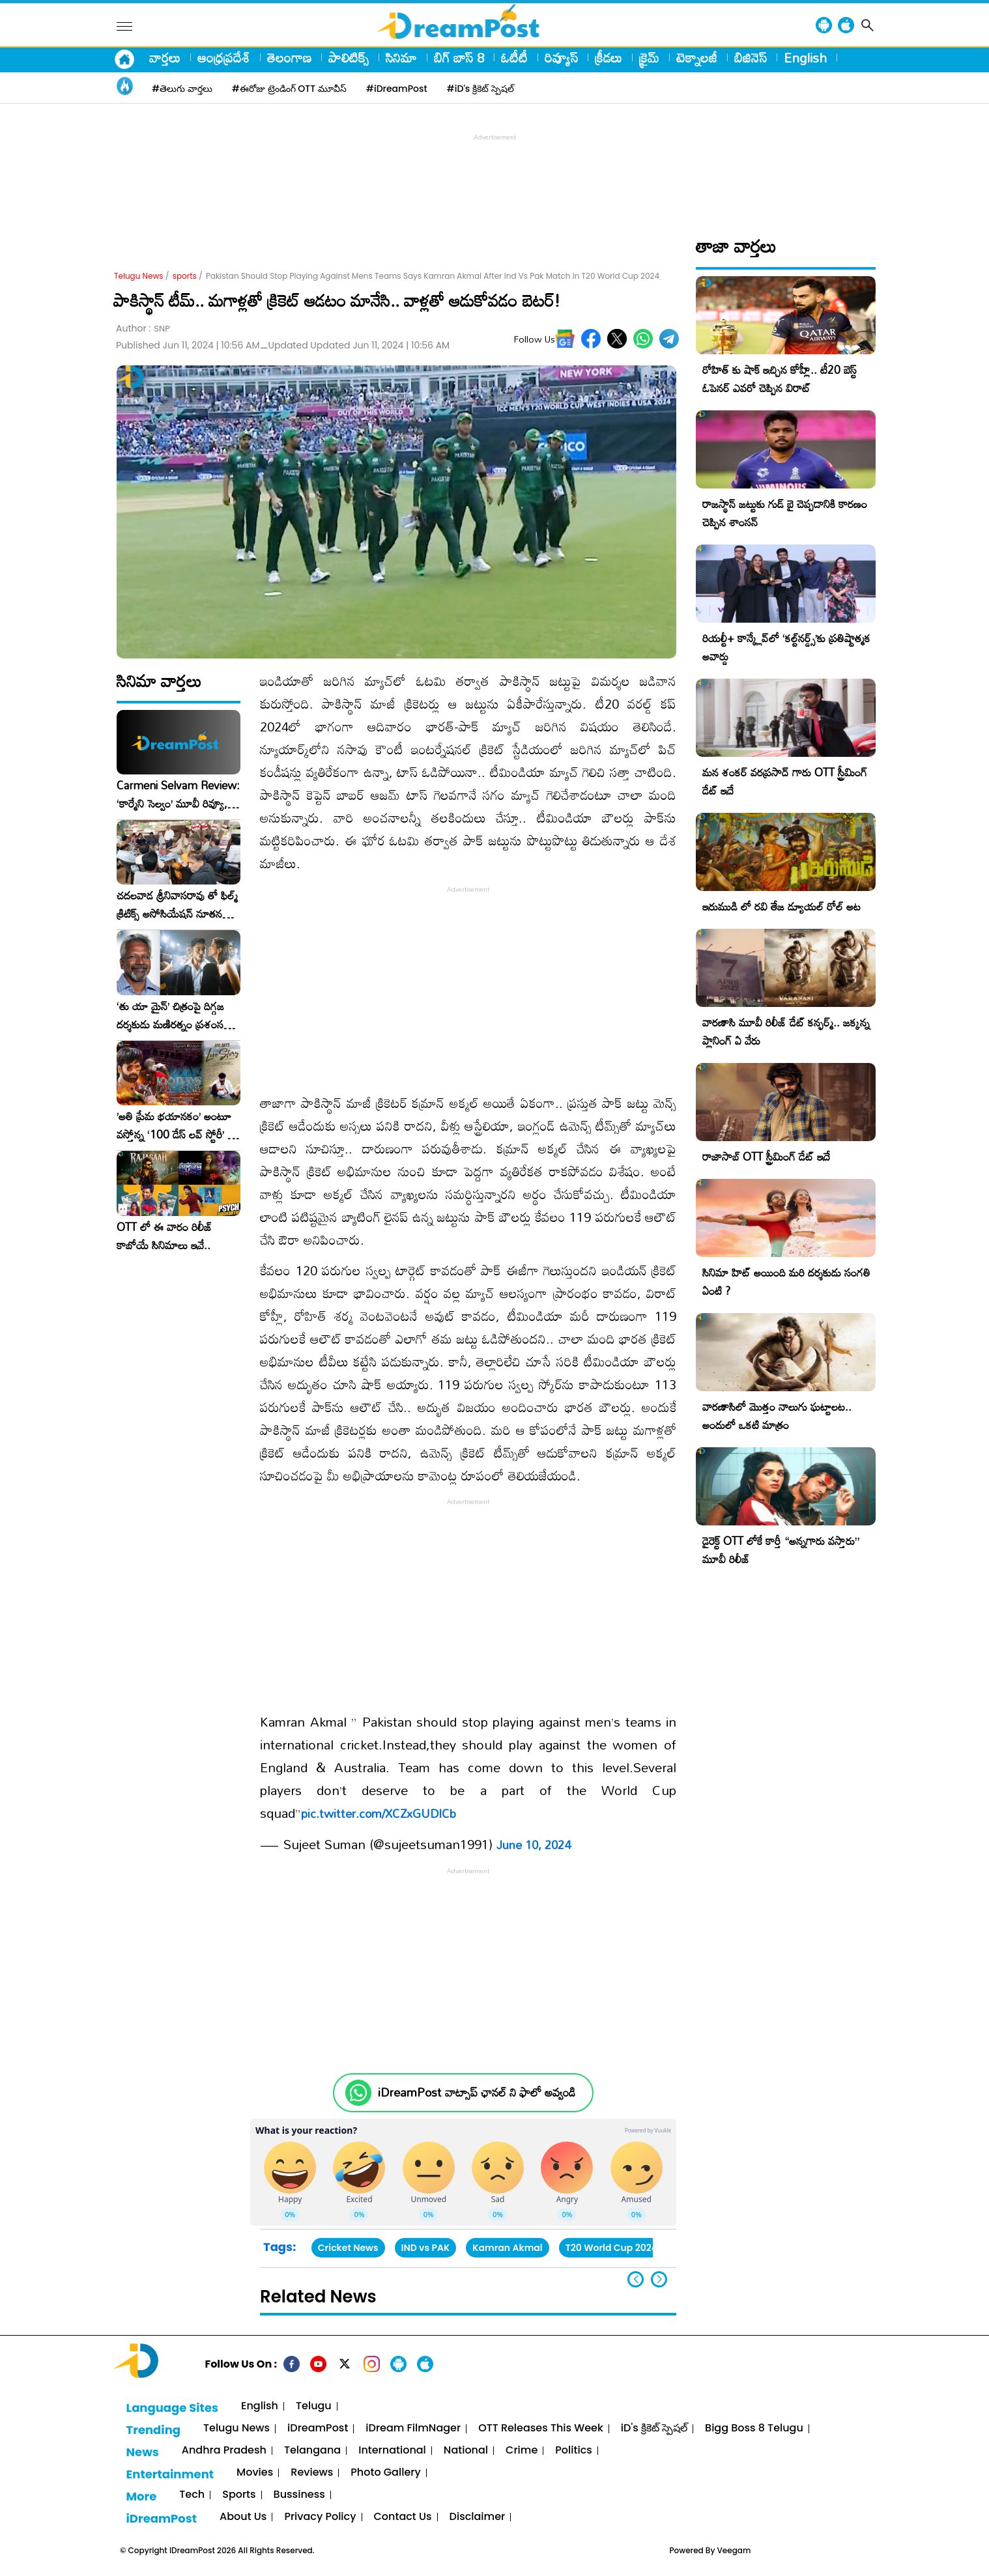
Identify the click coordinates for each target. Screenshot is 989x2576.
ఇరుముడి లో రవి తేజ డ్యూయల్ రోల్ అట (781, 906)
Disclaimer (478, 2517)
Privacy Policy (320, 2517)
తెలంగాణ (289, 57)
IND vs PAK (425, 2247)
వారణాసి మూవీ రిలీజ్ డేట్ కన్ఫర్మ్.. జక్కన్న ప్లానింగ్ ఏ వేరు (786, 1031)
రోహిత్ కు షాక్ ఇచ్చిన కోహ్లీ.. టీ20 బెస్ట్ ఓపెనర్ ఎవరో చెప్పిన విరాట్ (779, 379)
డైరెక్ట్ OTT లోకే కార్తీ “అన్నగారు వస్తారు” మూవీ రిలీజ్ (780, 1550)
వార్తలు (164, 57)
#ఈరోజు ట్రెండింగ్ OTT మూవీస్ (289, 88)
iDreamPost (317, 2428)
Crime (522, 2450)
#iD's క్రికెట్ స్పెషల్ (480, 88)
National (466, 2450)
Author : (143, 328)
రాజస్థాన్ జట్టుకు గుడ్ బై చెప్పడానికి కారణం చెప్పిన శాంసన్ (784, 513)
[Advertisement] (494, 173)
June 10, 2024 (533, 1844)
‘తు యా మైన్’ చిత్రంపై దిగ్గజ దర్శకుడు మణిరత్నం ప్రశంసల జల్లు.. (173, 1015)
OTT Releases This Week (540, 2428)
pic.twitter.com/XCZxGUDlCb (378, 1813)
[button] (659, 2279)
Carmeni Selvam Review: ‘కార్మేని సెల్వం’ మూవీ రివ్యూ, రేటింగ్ (178, 794)
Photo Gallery (385, 2473)
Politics (573, 2450)
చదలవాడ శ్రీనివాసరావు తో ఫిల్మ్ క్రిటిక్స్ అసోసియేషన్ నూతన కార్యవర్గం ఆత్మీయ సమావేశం (177, 904)
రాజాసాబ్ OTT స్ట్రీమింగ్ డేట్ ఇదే (766, 1156)
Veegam (734, 2550)
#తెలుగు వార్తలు (182, 88)
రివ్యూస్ (561, 57)
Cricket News (348, 2247)
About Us (243, 2517)
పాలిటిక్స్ (348, 57)
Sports (238, 2495)
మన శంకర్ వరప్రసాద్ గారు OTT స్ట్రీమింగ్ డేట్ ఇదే (784, 781)
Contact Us (403, 2517)
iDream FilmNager (413, 2428)
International (392, 2450)
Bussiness (299, 2495)
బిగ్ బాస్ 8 (459, 57)
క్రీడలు (608, 57)
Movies (254, 2473)
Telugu (314, 2406)
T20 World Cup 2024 (611, 2247)
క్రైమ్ (649, 57)
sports (185, 275)
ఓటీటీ (514, 57)
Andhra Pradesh (224, 2450)
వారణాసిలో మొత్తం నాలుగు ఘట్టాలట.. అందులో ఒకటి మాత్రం (777, 1416)
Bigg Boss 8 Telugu (754, 2428)
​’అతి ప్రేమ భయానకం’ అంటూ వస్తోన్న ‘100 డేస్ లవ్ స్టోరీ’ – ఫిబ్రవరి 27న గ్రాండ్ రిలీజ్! (176, 1125)
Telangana (312, 2450)
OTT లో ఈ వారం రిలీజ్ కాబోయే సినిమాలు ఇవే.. (164, 1236)
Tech (192, 2495)
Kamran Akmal (507, 2247)
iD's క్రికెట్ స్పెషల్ (654, 2428)
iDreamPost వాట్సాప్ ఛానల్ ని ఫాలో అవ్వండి (476, 2092)
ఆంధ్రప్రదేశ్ (223, 57)
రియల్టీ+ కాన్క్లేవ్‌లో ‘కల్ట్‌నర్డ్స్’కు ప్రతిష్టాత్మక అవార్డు (786, 647)
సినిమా (401, 57)
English (805, 57)
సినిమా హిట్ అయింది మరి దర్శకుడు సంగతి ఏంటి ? (786, 1281)
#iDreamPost (396, 88)
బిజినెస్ (750, 57)
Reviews (312, 2473)
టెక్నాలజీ (696, 57)
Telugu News (139, 275)
